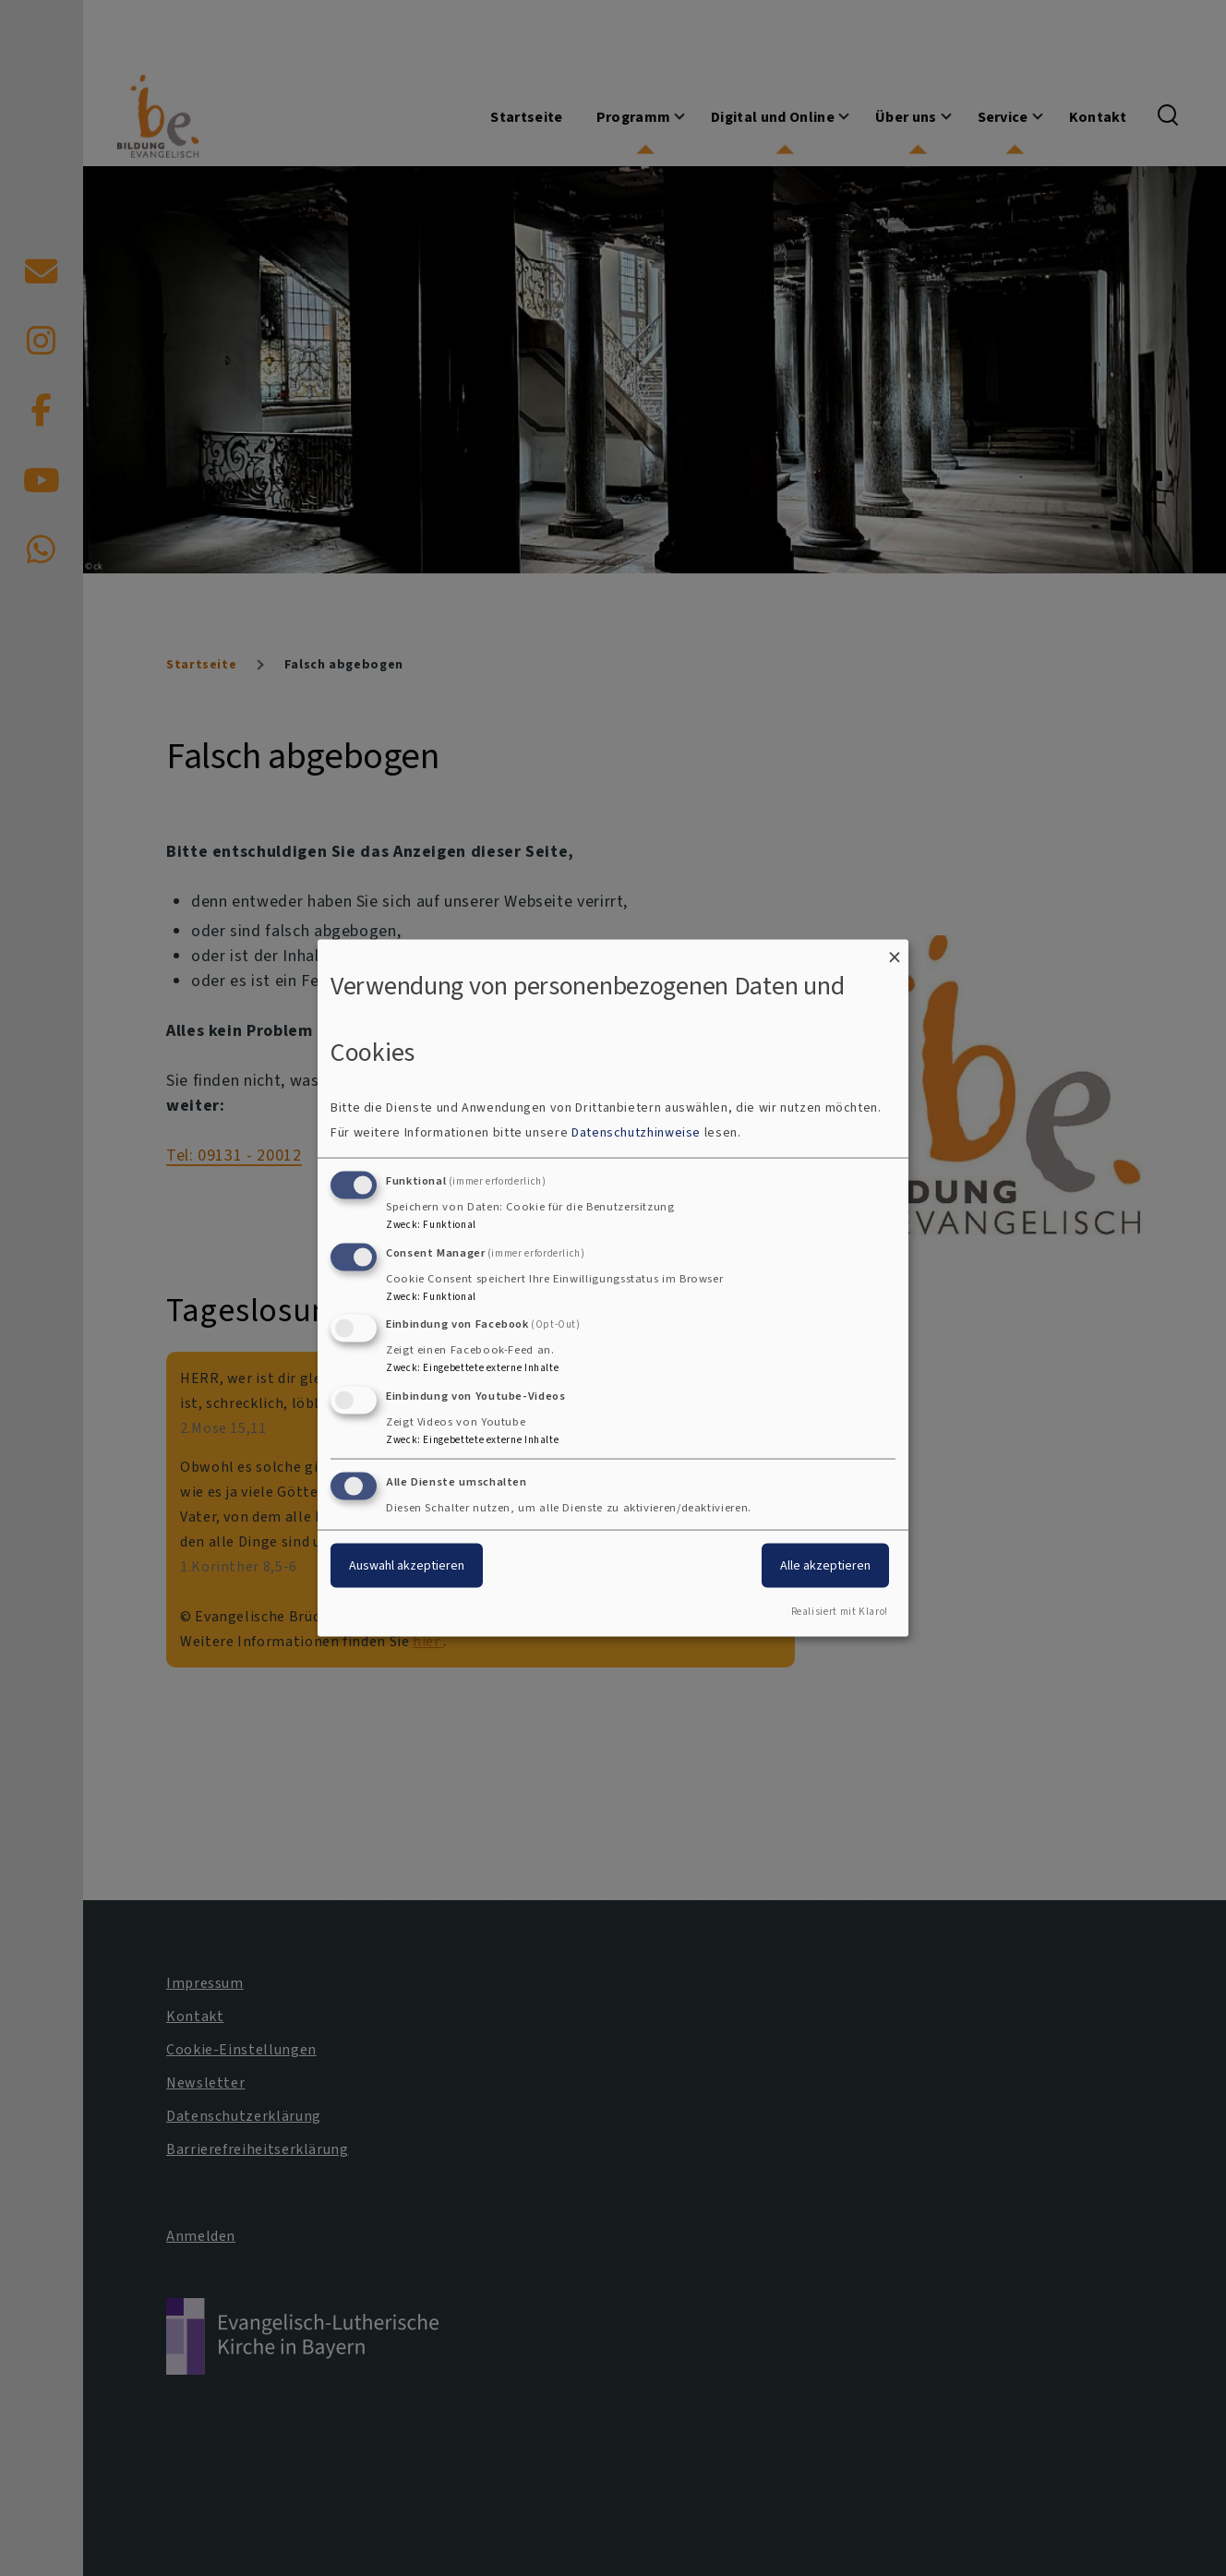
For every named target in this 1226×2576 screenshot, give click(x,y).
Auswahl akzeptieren (406, 1565)
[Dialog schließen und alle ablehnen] (894, 951)
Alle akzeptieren (825, 1565)
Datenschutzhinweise (636, 1131)
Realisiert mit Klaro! (839, 1611)
